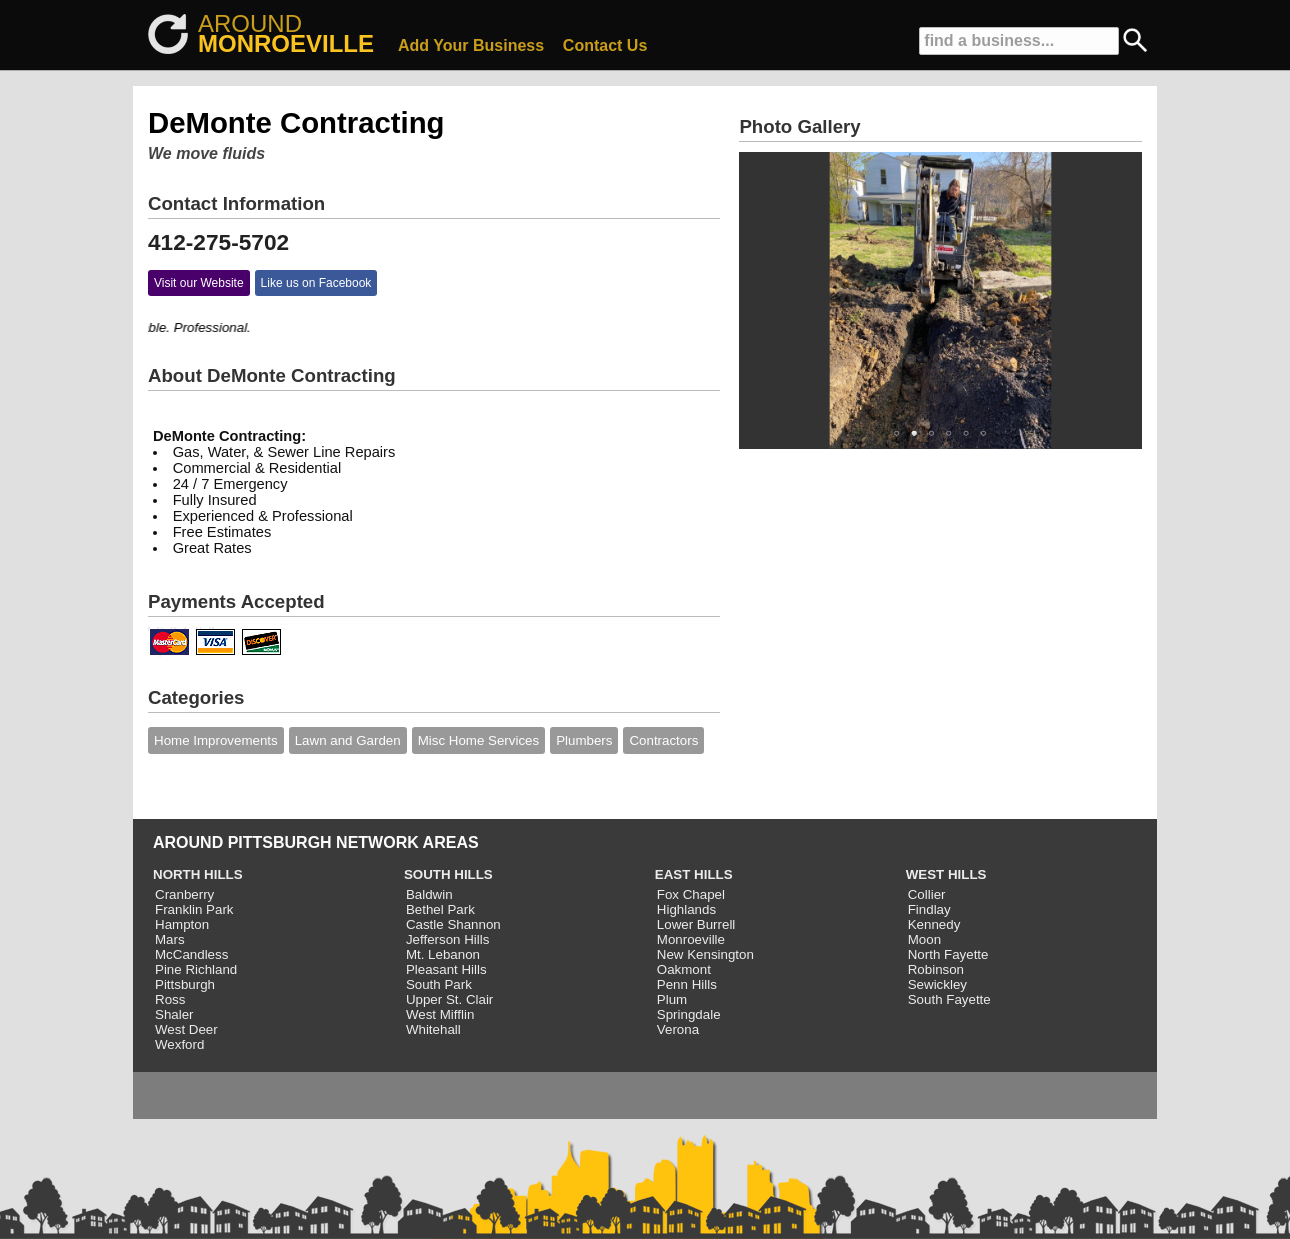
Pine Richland (196, 969)
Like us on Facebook (316, 283)
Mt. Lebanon (443, 954)
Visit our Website (199, 283)
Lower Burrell (696, 924)
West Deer (186, 1029)
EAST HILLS (694, 874)
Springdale (689, 1014)
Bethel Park (440, 909)
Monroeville (691, 939)
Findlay (929, 909)
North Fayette (948, 954)
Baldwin (429, 894)
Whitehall (433, 1029)
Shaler (174, 1014)
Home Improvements (216, 740)
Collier (927, 894)
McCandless (191, 954)
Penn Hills (687, 984)
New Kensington (705, 954)
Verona (678, 1029)
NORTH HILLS (198, 874)
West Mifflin (440, 1014)
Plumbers (584, 740)
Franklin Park (194, 909)
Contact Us (605, 45)
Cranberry (184, 894)
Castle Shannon (453, 924)
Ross (170, 999)
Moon (924, 939)
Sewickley (937, 984)
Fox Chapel (691, 894)
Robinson (936, 969)
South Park (439, 984)
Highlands (686, 909)
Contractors (663, 740)
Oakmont (684, 969)
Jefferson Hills (447, 939)
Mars (170, 939)
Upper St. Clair (449, 999)
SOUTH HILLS (448, 874)
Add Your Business (471, 45)
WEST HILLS (946, 874)
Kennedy (934, 924)
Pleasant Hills (446, 969)
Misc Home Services (478, 740)
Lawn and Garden (348, 740)
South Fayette (949, 999)
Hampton (182, 924)
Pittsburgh (185, 984)
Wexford (179, 1044)
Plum (672, 999)
